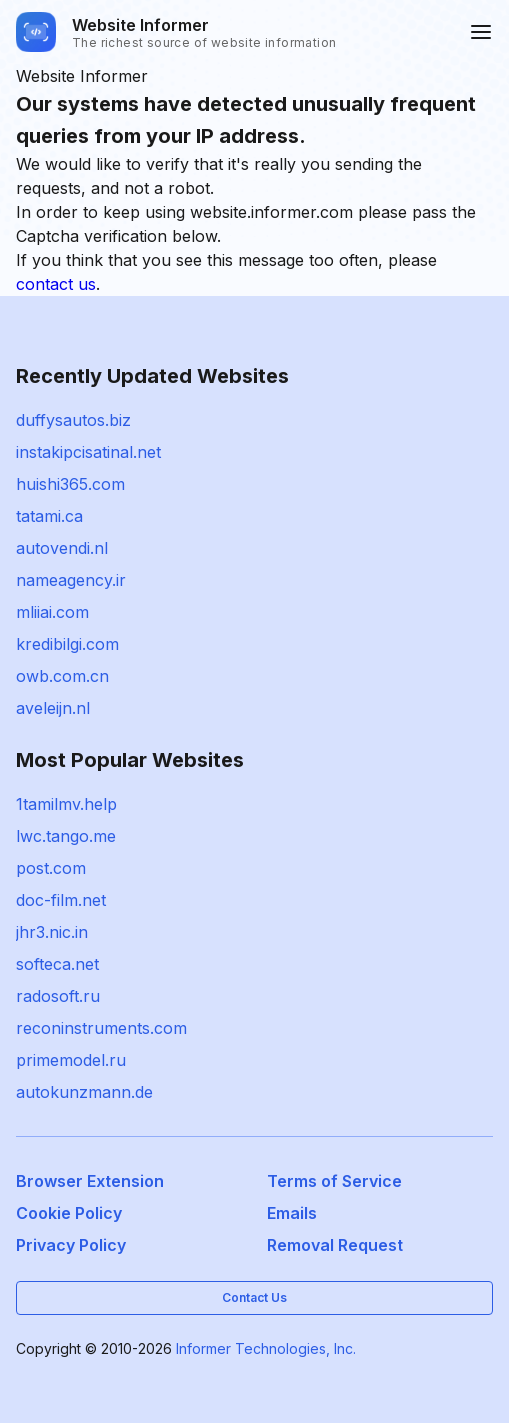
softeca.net (57, 964)
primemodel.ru (71, 1060)
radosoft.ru (58, 996)
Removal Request (335, 1245)
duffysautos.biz (73, 420)
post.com (51, 868)
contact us (56, 284)
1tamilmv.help (66, 804)
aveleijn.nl (53, 708)
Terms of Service (334, 1181)
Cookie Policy (69, 1213)
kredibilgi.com (67, 644)
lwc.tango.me (66, 836)
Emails (292, 1213)
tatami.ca (49, 516)
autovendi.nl (62, 548)
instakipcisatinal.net (88, 452)
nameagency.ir (71, 580)
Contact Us (254, 1297)
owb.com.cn (62, 676)
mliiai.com (52, 612)
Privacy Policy (71, 1245)
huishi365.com (70, 484)
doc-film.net (61, 900)
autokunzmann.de (84, 1092)
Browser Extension (90, 1181)
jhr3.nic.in (52, 932)
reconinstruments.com (101, 1028)
